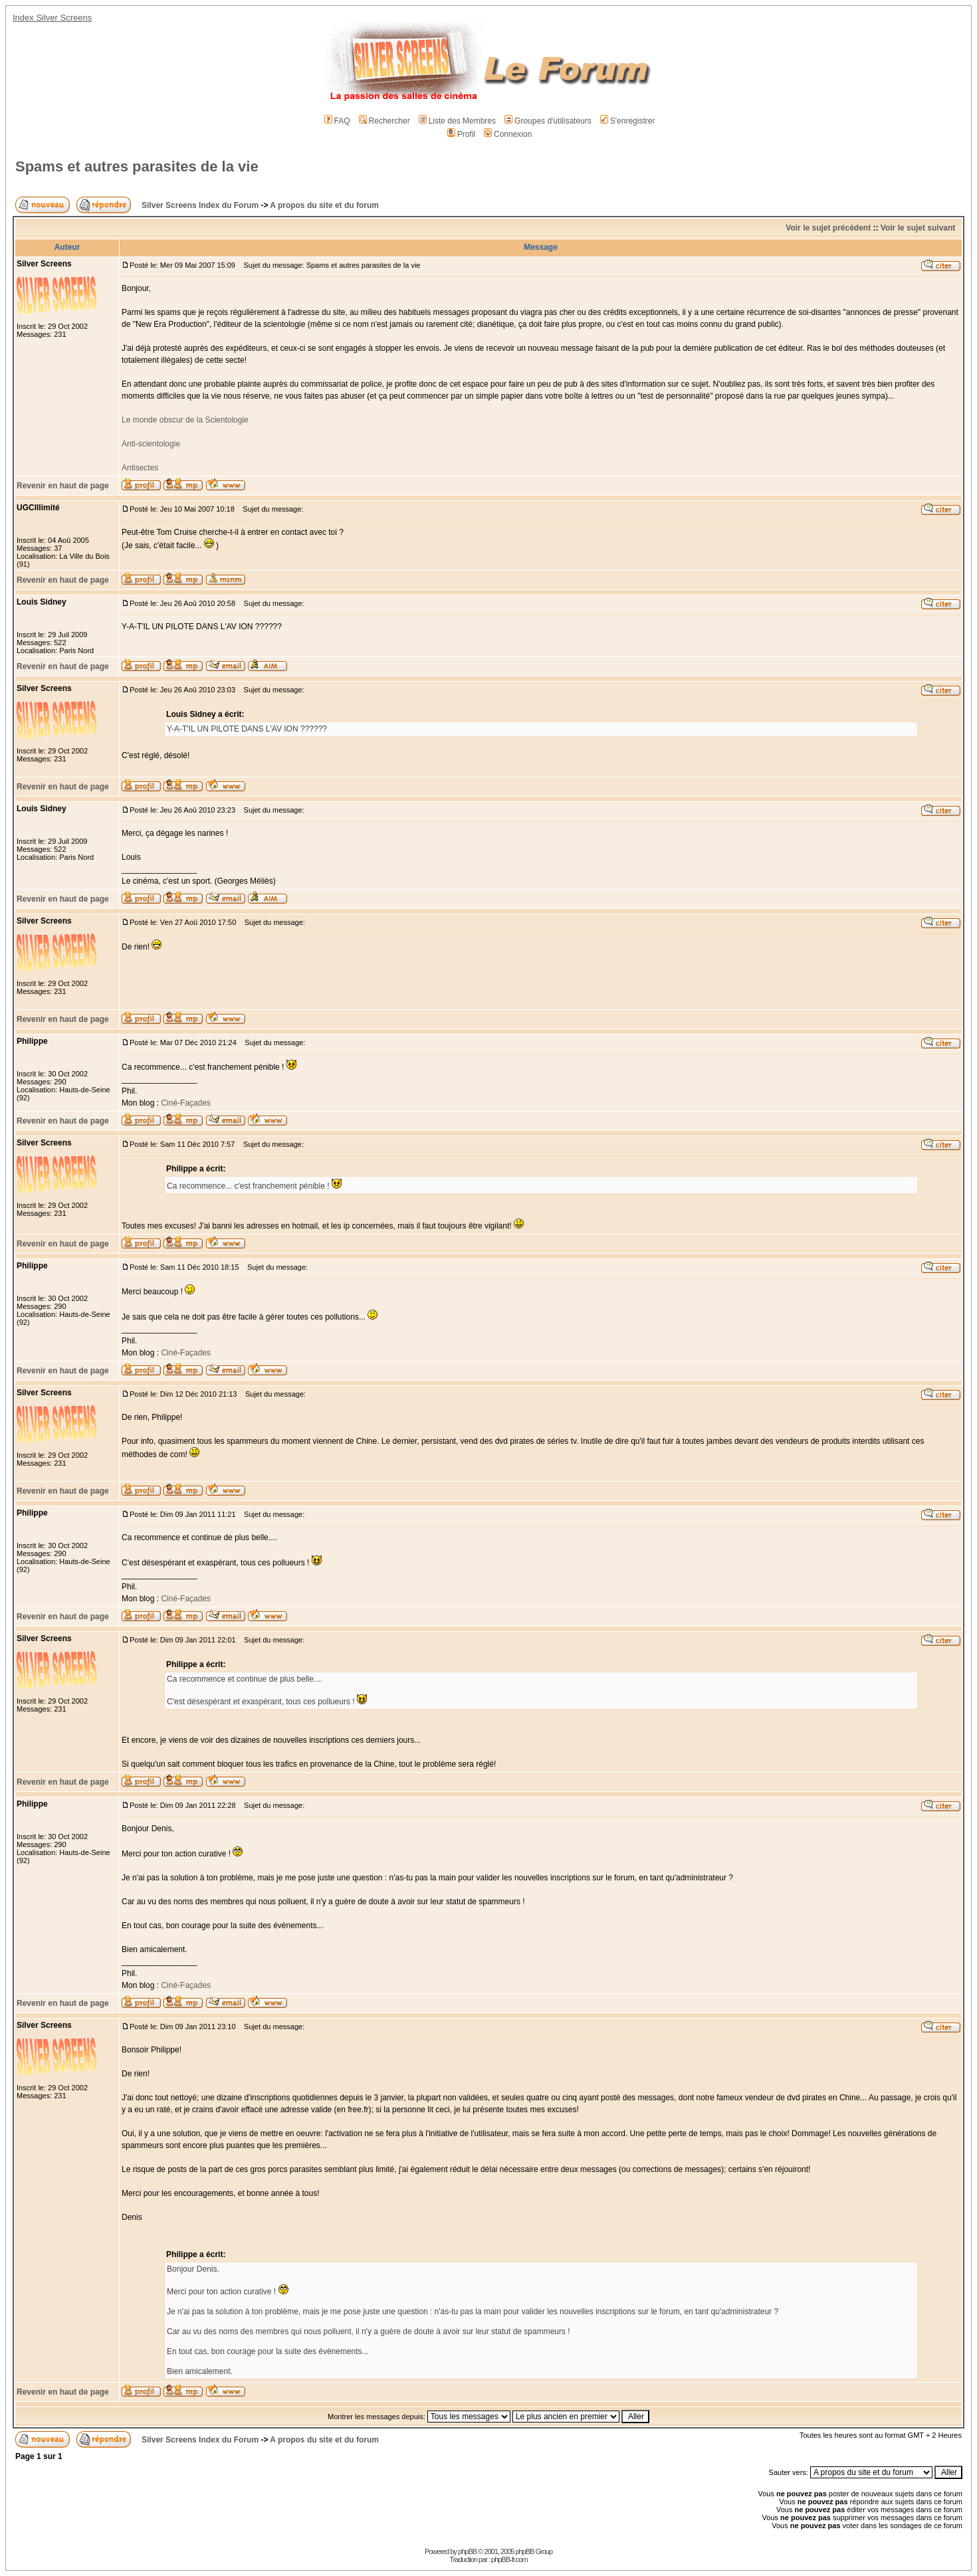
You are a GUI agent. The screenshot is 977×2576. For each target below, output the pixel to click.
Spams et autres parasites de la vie (137, 166)
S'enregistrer (627, 121)
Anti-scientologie (151, 443)
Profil (461, 134)
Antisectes (140, 467)
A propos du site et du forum (324, 205)
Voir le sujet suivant (918, 228)
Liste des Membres (457, 121)
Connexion (508, 134)
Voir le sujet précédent (828, 228)
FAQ (337, 121)
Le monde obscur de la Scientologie (185, 420)
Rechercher (384, 121)
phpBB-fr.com (509, 2559)
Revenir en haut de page (63, 485)
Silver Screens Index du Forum (200, 205)
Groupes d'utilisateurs (548, 121)
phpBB (467, 2551)
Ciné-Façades (185, 1103)
